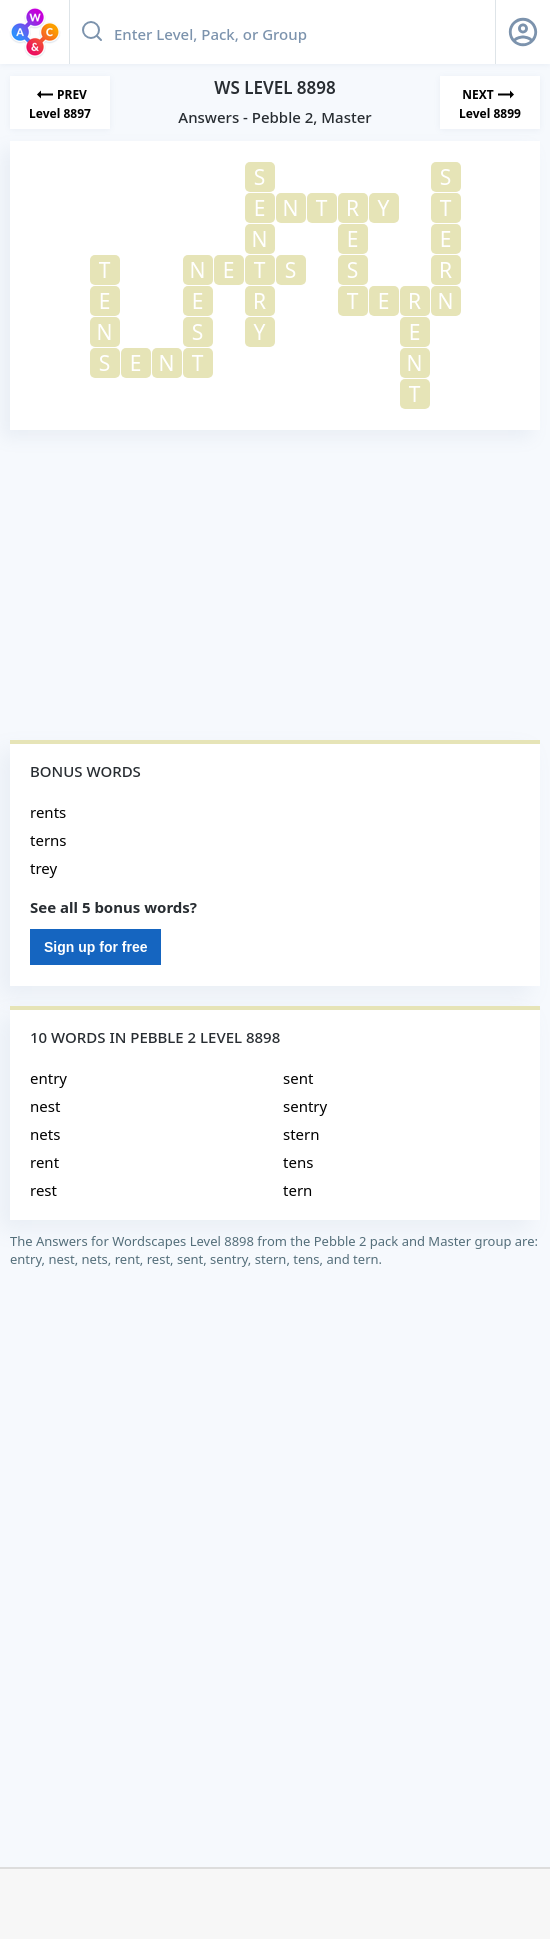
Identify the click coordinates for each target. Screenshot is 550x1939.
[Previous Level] (60, 102)
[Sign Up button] (523, 32)
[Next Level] (490, 102)
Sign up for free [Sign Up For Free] (95, 947)
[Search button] (92, 32)
